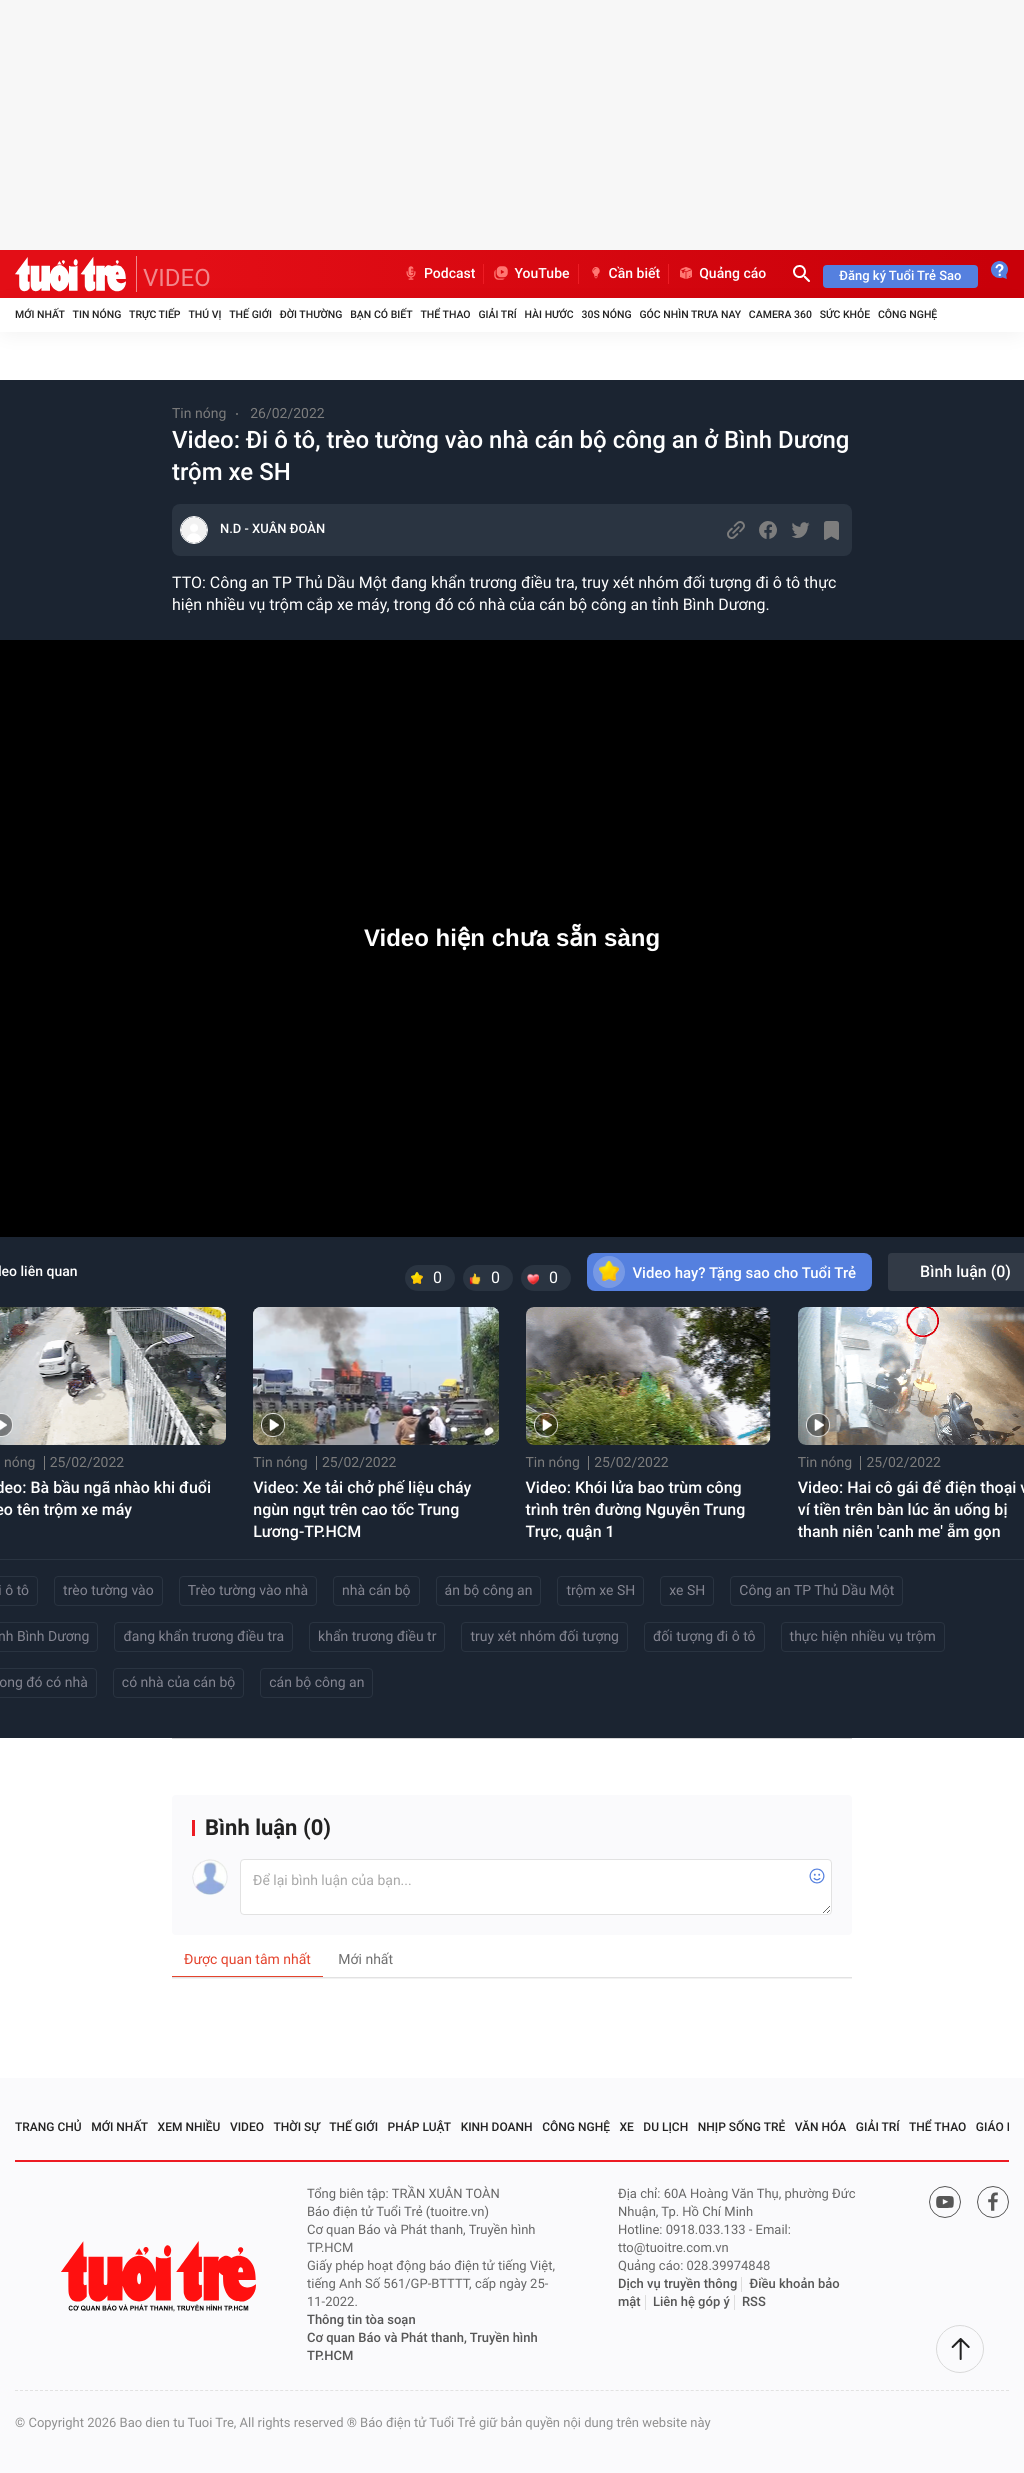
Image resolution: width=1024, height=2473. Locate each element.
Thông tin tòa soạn (361, 2320)
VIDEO (177, 278)
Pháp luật (420, 2127)
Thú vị (204, 314)
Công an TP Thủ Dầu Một (816, 1591)
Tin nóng (97, 314)
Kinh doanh (497, 2127)
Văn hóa (821, 2127)
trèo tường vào (108, 1591)
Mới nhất (40, 314)
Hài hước (549, 314)
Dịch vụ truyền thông (677, 2284)
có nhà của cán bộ (178, 1683)
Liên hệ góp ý (691, 2302)
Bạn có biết (381, 314)
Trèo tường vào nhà (248, 1591)
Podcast (439, 274)
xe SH (687, 1591)
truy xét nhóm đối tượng (544, 1637)
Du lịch (665, 2127)
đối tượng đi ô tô (704, 1637)
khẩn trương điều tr (377, 1637)
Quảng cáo (721, 274)
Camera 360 (780, 314)
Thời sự (297, 2127)
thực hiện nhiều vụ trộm (863, 1637)
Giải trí (497, 314)
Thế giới (250, 314)
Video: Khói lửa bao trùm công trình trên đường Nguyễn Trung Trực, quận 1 (636, 1509)
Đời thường (311, 314)
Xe (626, 2127)
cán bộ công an (316, 1683)
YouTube (530, 274)
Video (247, 2127)
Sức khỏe (845, 314)
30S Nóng (606, 314)
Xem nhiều (189, 2127)
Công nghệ (907, 314)
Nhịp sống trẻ (742, 2127)
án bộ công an (489, 1591)
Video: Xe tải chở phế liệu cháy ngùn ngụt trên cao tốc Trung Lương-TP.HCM (362, 1509)
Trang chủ (48, 2127)
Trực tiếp (154, 314)
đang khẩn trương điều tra (203, 1637)
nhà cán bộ (376, 1591)
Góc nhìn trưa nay (690, 314)
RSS (754, 2302)
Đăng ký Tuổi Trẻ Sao (900, 276)
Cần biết (624, 274)
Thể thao (445, 314)
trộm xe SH (600, 1591)
